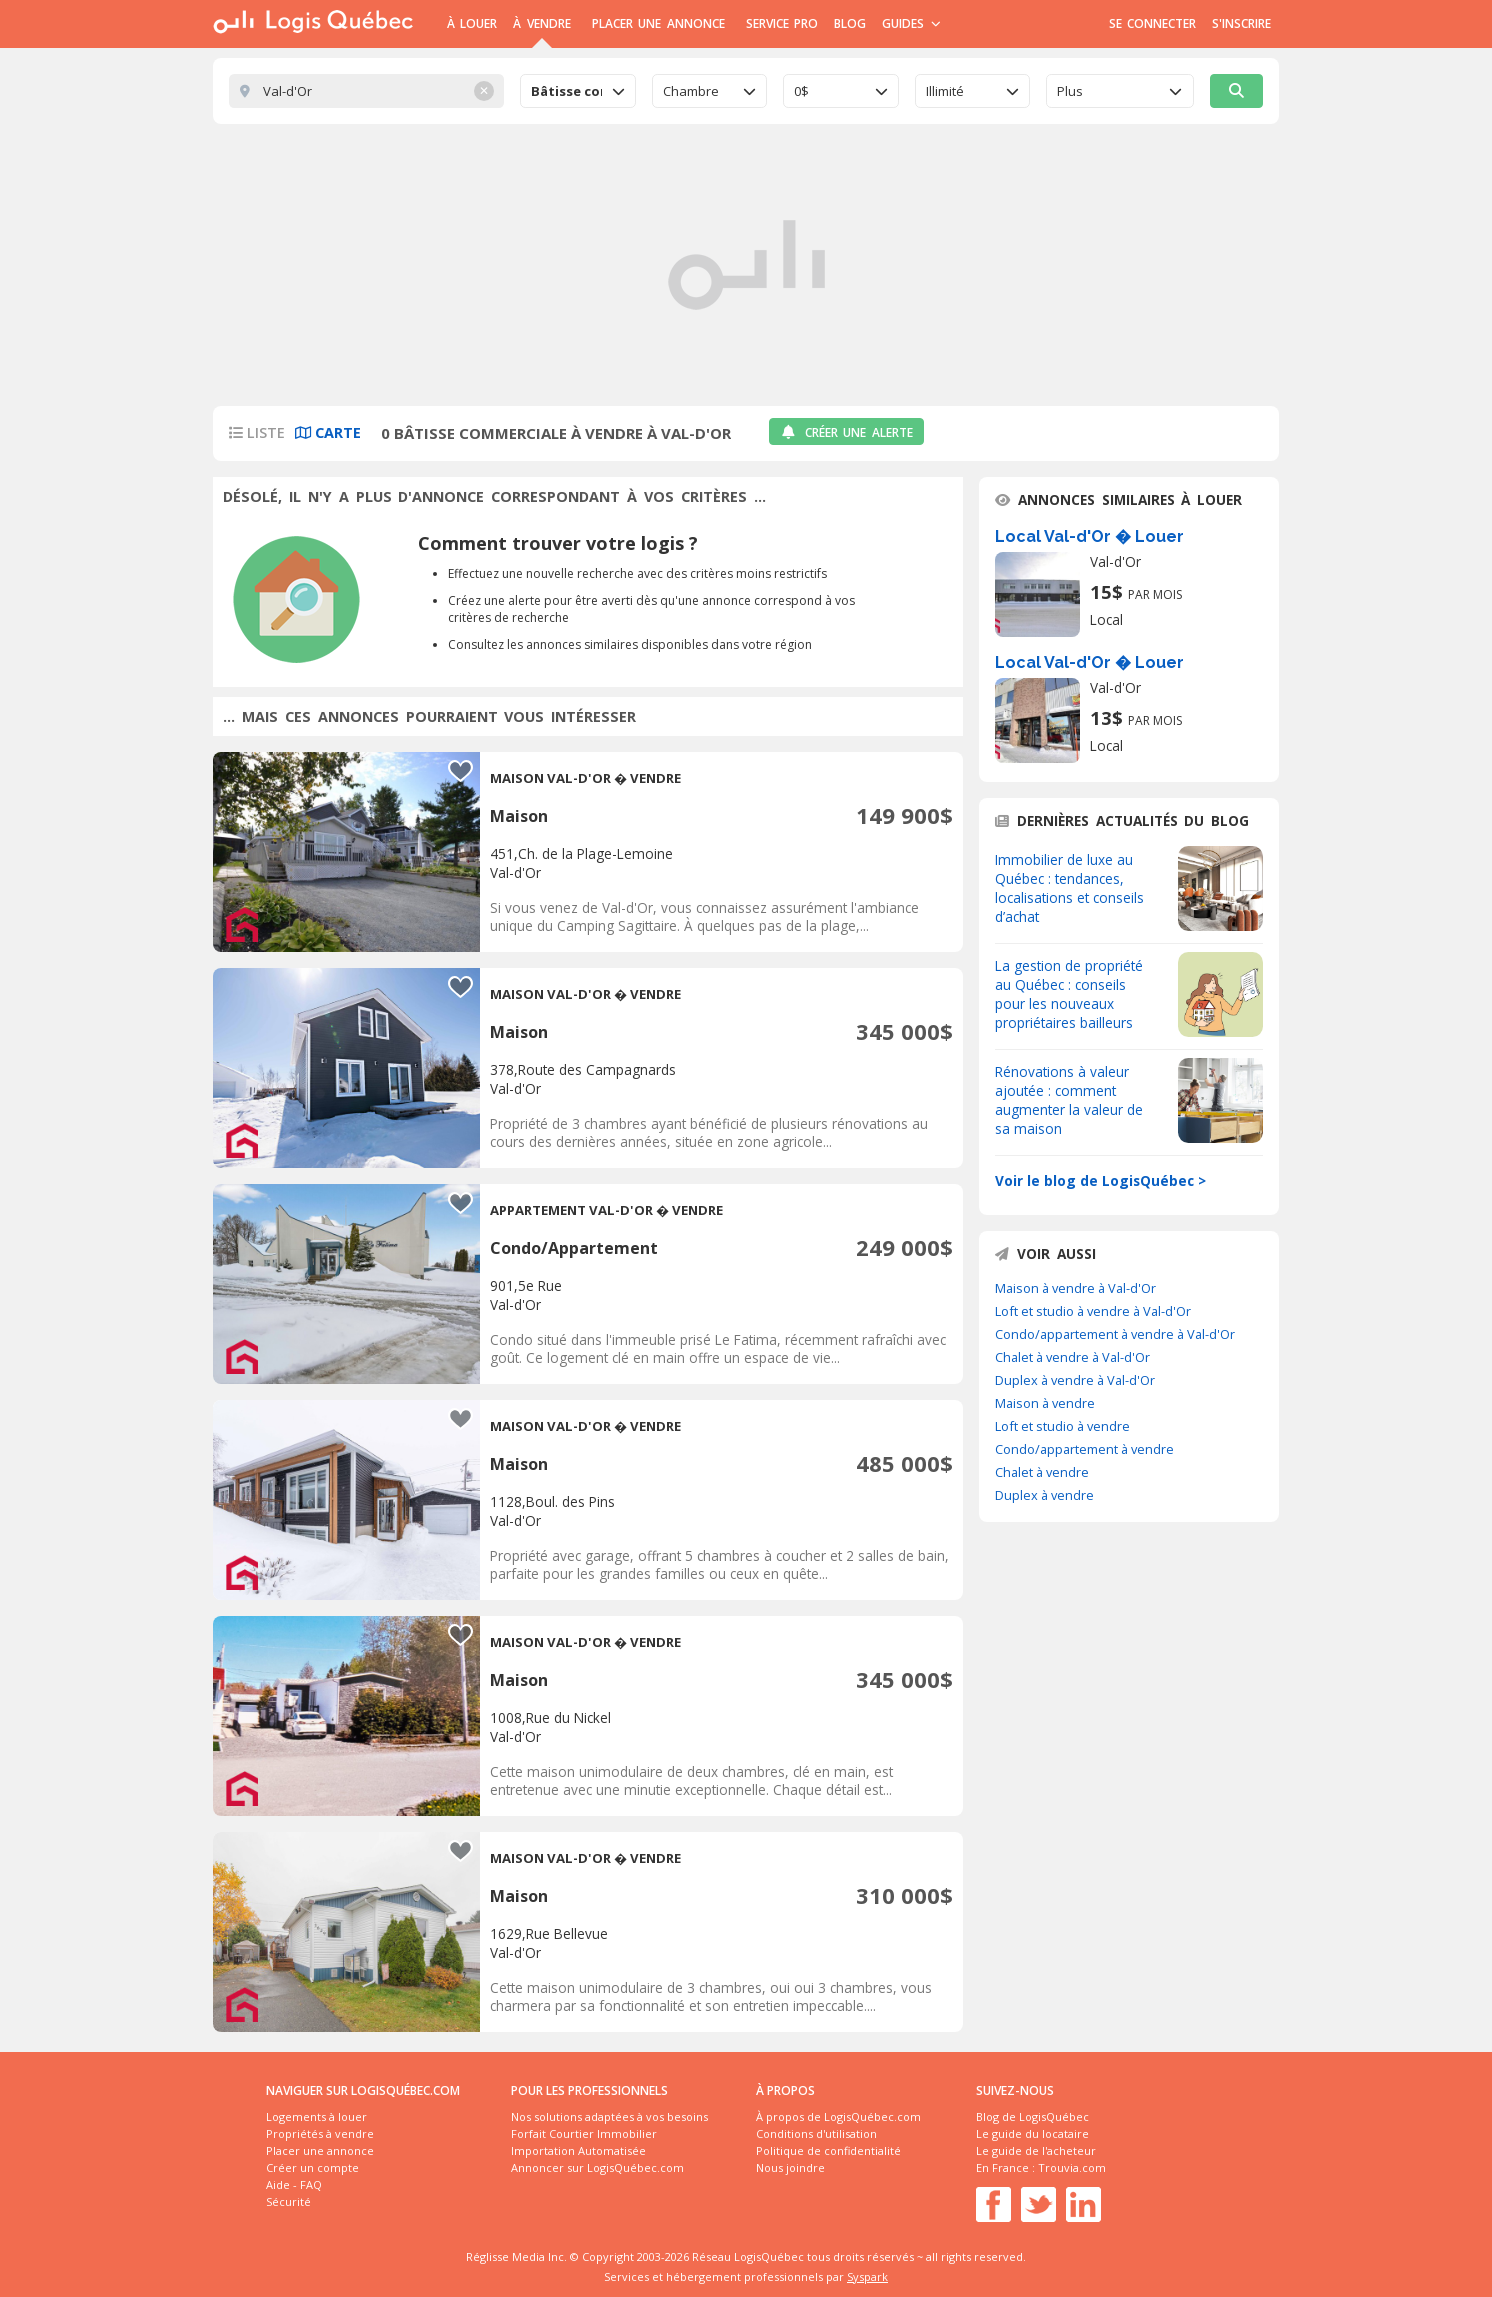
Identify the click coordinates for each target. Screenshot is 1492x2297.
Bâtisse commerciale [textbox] (566, 91)
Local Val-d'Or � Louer (1089, 536)
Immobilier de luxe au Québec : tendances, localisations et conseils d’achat (1069, 888)
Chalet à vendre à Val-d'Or (1072, 1357)
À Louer (472, 23)
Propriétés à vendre (320, 2133)
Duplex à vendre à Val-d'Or (1075, 1380)
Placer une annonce (658, 23)
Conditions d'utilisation (816, 2133)
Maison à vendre (1045, 1403)
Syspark (867, 2276)
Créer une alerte (846, 432)
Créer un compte (312, 2167)
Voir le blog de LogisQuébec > (1100, 1180)
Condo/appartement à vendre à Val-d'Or (1115, 1334)
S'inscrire (1241, 23)
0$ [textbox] (801, 91)
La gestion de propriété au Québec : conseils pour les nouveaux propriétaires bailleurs (1069, 994)
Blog (850, 23)
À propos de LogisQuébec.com (838, 2116)
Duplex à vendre (1044, 1495)
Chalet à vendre (1042, 1472)
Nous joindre (790, 2167)
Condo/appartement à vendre (1084, 1449)
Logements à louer (316, 2116)
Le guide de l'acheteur (1036, 2150)
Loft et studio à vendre (1062, 1426)
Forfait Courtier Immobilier (584, 2133)
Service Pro (782, 23)
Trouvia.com (1072, 2167)
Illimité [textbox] (945, 91)
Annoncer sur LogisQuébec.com (597, 2167)
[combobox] (578, 91)
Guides (911, 23)
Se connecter (1152, 23)
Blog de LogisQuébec (1032, 2116)
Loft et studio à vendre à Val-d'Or (1093, 1311)
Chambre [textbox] (691, 91)
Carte (328, 432)
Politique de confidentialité (828, 2150)
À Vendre (541, 23)
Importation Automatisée (578, 2150)
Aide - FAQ (294, 2184)
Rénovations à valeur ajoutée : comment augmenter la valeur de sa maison (1069, 1100)
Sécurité (288, 2201)
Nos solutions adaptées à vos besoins (609, 2116)
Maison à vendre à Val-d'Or (1075, 1288)
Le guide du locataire (1032, 2133)
